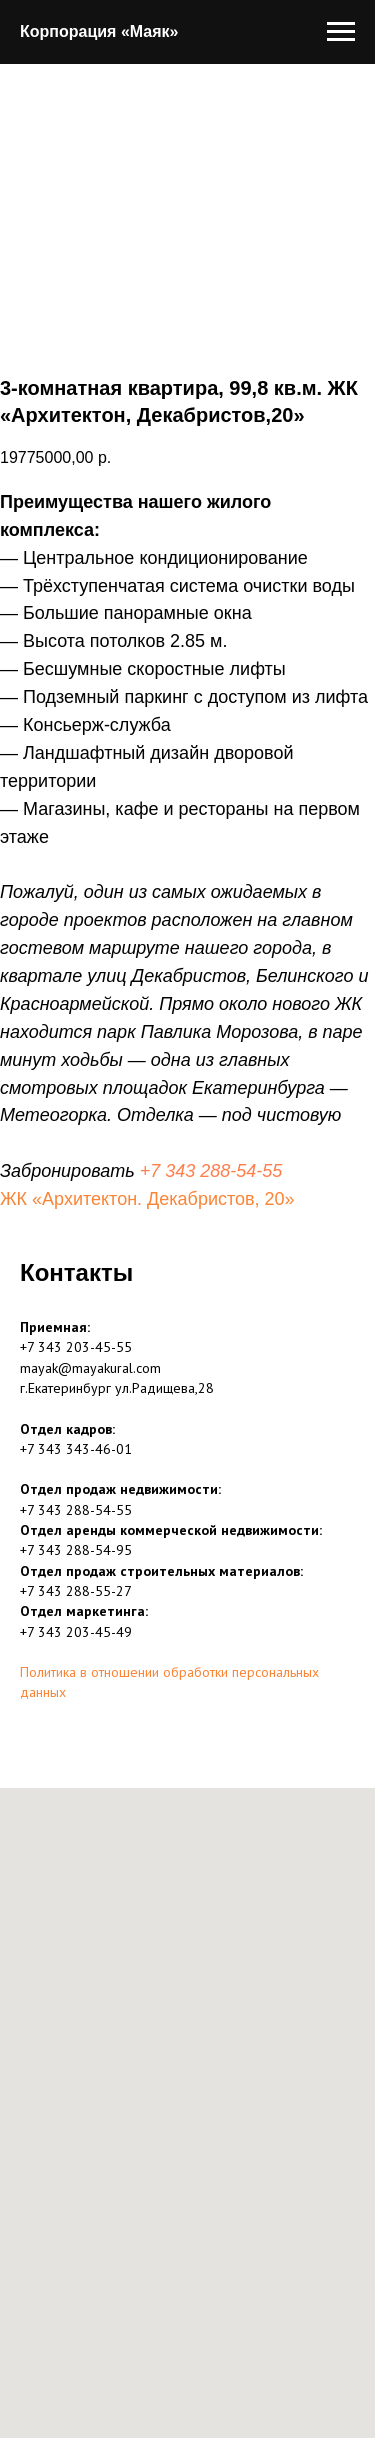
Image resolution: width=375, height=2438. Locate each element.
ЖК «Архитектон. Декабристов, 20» (147, 1199)
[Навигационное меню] (341, 32)
